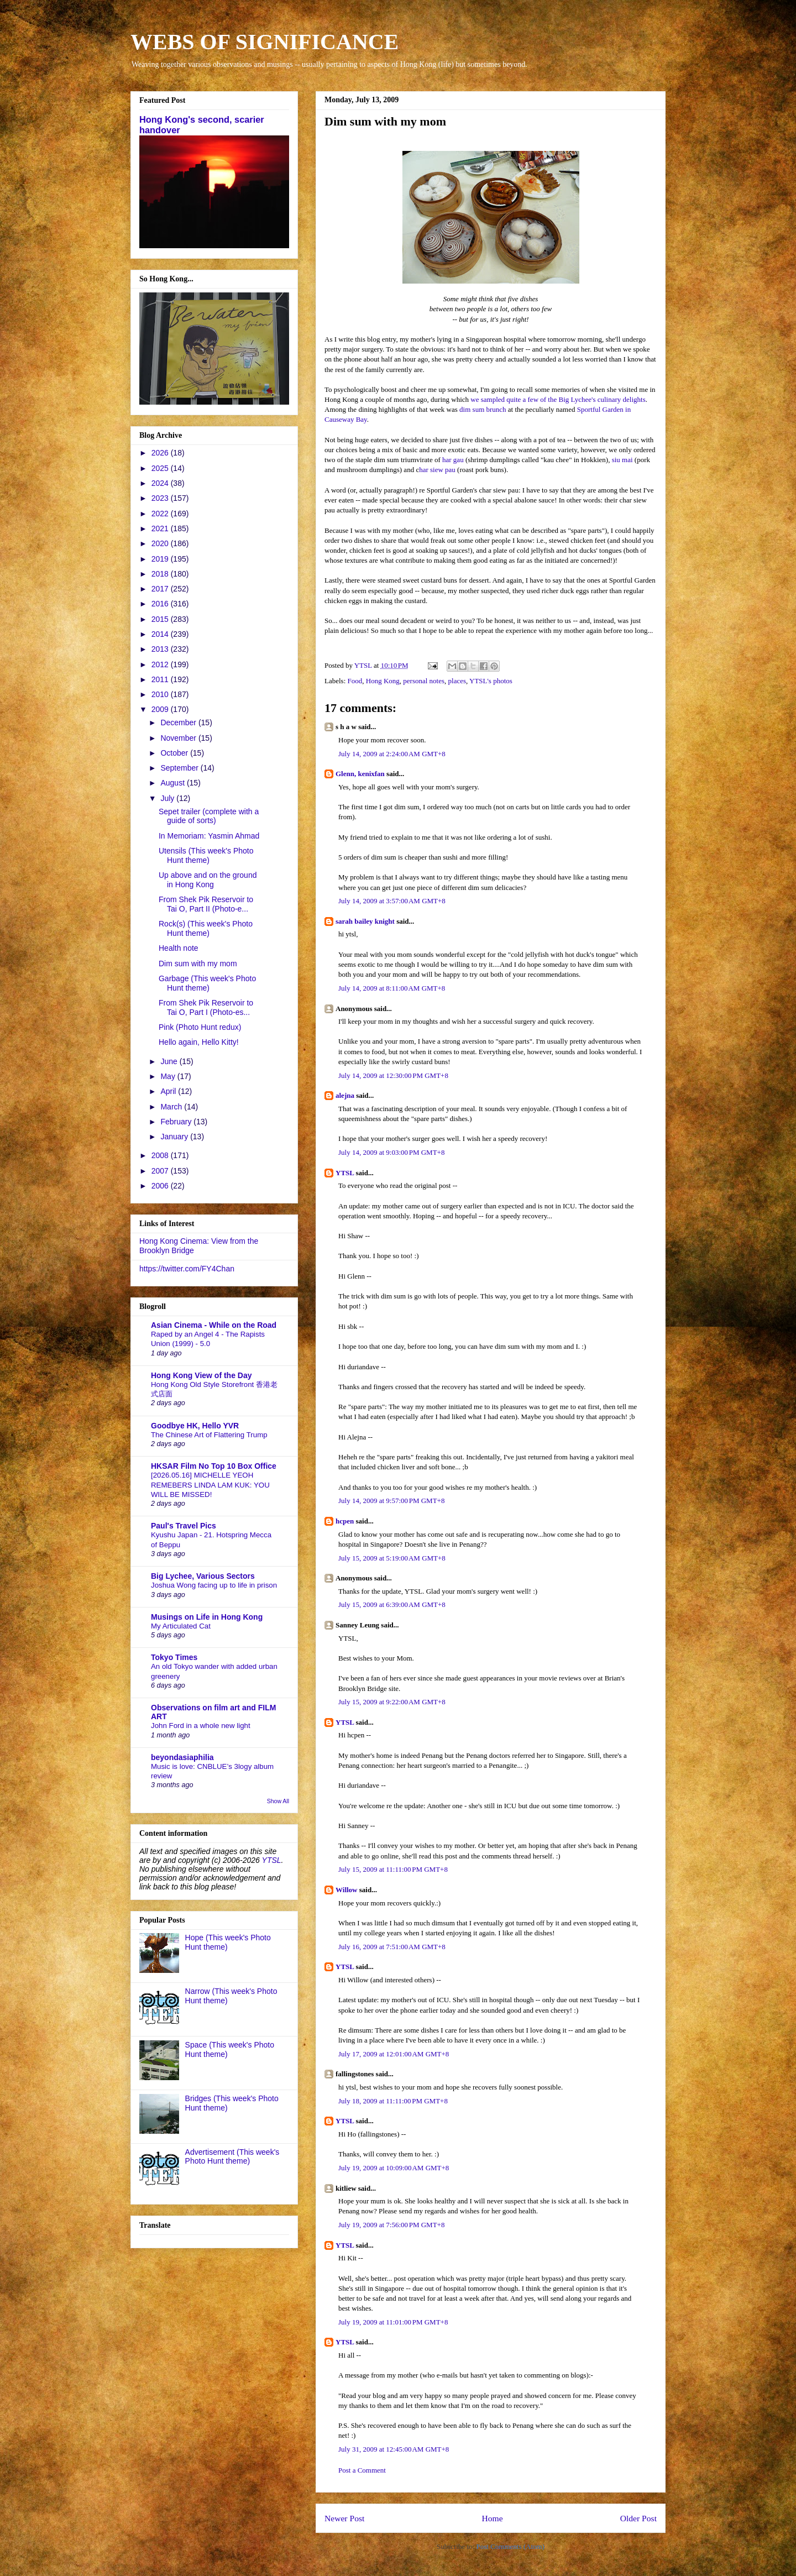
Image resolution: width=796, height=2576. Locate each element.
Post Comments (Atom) (510, 2546)
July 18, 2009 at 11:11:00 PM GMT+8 (393, 2101)
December (179, 722)
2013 (161, 649)
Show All (278, 1801)
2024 (161, 483)
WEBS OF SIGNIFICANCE (264, 41)
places (457, 681)
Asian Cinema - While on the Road (213, 1325)
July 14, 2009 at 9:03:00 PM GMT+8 (391, 1152)
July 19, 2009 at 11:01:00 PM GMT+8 (393, 2322)
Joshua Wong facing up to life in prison (214, 1585)
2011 (161, 679)
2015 (161, 619)
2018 (161, 573)
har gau (453, 459)
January (175, 1136)
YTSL (345, 1173)
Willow (347, 1890)
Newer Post (344, 2518)
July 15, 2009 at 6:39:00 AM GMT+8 (392, 1604)
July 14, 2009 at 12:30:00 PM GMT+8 (393, 1075)
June (169, 1061)
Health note (178, 948)
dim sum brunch (482, 409)
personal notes (423, 681)
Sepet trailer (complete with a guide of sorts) (209, 816)
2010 (161, 694)
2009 (161, 709)
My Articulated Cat (181, 1626)
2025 (161, 468)
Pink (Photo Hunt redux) (200, 1027)
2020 (161, 543)
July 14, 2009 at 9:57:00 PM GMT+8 (391, 1500)
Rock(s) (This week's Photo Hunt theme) (206, 928)
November (179, 738)
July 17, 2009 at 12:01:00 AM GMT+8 (393, 2054)
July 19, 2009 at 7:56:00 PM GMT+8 (391, 2225)
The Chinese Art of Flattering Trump (209, 1435)
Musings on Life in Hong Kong (207, 1616)
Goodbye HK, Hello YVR (195, 1425)
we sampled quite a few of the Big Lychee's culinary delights (557, 399)
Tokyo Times (174, 1657)
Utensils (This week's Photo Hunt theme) (206, 855)
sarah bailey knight (365, 921)
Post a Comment (362, 2470)
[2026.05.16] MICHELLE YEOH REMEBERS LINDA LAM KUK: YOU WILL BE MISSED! (210, 1485)
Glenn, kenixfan (360, 773)
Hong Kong (383, 681)
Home (491, 2518)
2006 (161, 1185)
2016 (161, 603)
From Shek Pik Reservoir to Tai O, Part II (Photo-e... (206, 904)
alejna (345, 1095)
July (168, 798)
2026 (161, 452)
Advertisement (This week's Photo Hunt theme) (232, 2157)
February (176, 1121)
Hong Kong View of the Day (201, 1375)
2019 (161, 558)
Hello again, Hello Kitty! (199, 1042)
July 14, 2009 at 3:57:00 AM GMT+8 (392, 901)
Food (355, 681)
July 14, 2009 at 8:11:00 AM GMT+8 (391, 988)
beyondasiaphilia (182, 1757)
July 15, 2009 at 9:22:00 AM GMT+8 (392, 1702)
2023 (161, 498)
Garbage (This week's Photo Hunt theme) (207, 983)
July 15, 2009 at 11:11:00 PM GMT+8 (393, 1869)
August (173, 782)
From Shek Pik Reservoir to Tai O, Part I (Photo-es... (206, 1007)
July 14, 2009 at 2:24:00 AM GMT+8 (392, 754)
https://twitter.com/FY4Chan (186, 1268)
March (172, 1106)
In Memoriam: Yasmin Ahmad (209, 835)
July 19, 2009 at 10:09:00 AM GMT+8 (393, 2168)
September (180, 767)
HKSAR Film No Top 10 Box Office (213, 1466)
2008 (161, 1155)
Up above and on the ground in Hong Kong (207, 880)
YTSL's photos (490, 681)
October (175, 752)
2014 (161, 634)
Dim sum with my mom (198, 963)
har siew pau (437, 469)
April (169, 1091)
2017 (161, 588)
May (168, 1076)
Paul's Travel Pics (183, 1525)
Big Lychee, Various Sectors (203, 1576)
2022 (161, 513)
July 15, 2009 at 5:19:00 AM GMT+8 (392, 1558)
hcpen (345, 1521)
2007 (161, 1170)
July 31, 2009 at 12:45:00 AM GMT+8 (393, 2449)
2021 (161, 528)
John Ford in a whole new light (200, 1725)
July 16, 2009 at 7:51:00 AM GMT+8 (392, 1947)
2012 (161, 664)
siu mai (622, 459)
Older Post (638, 2518)
